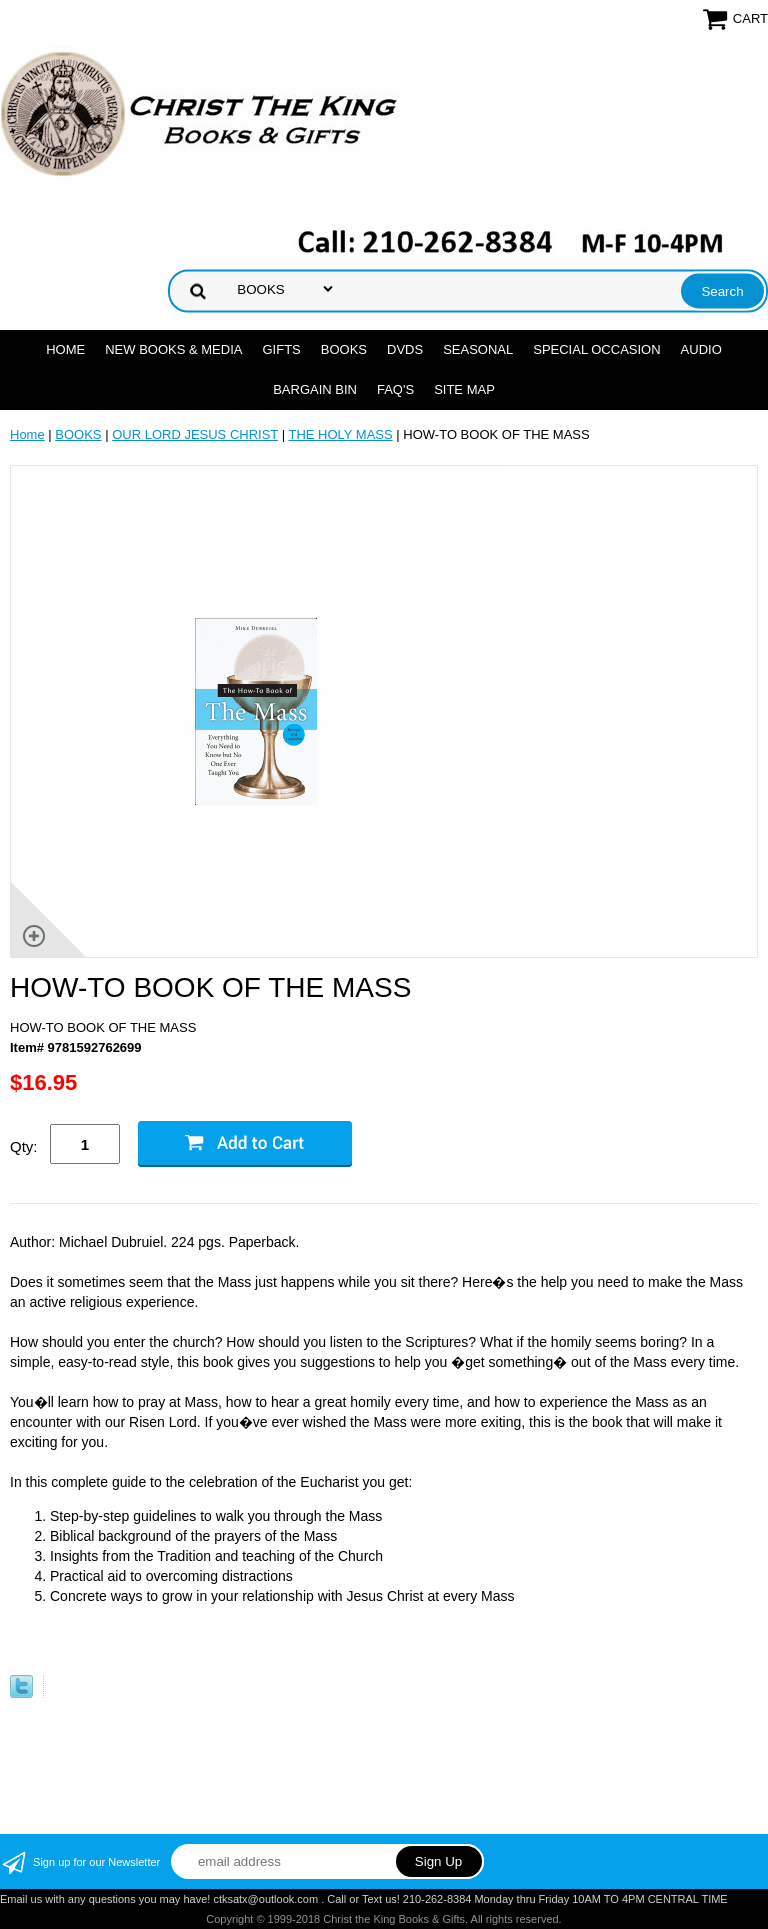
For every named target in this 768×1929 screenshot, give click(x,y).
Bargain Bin (315, 389)
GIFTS (281, 349)
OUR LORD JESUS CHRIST (195, 434)
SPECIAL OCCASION (596, 349)
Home (65, 349)
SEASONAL (478, 349)
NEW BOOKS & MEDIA (173, 349)
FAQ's (395, 389)
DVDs (405, 349)
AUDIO (701, 349)
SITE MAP (464, 389)
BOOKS (344, 349)
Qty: (24, 1146)
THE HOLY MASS (340, 434)
